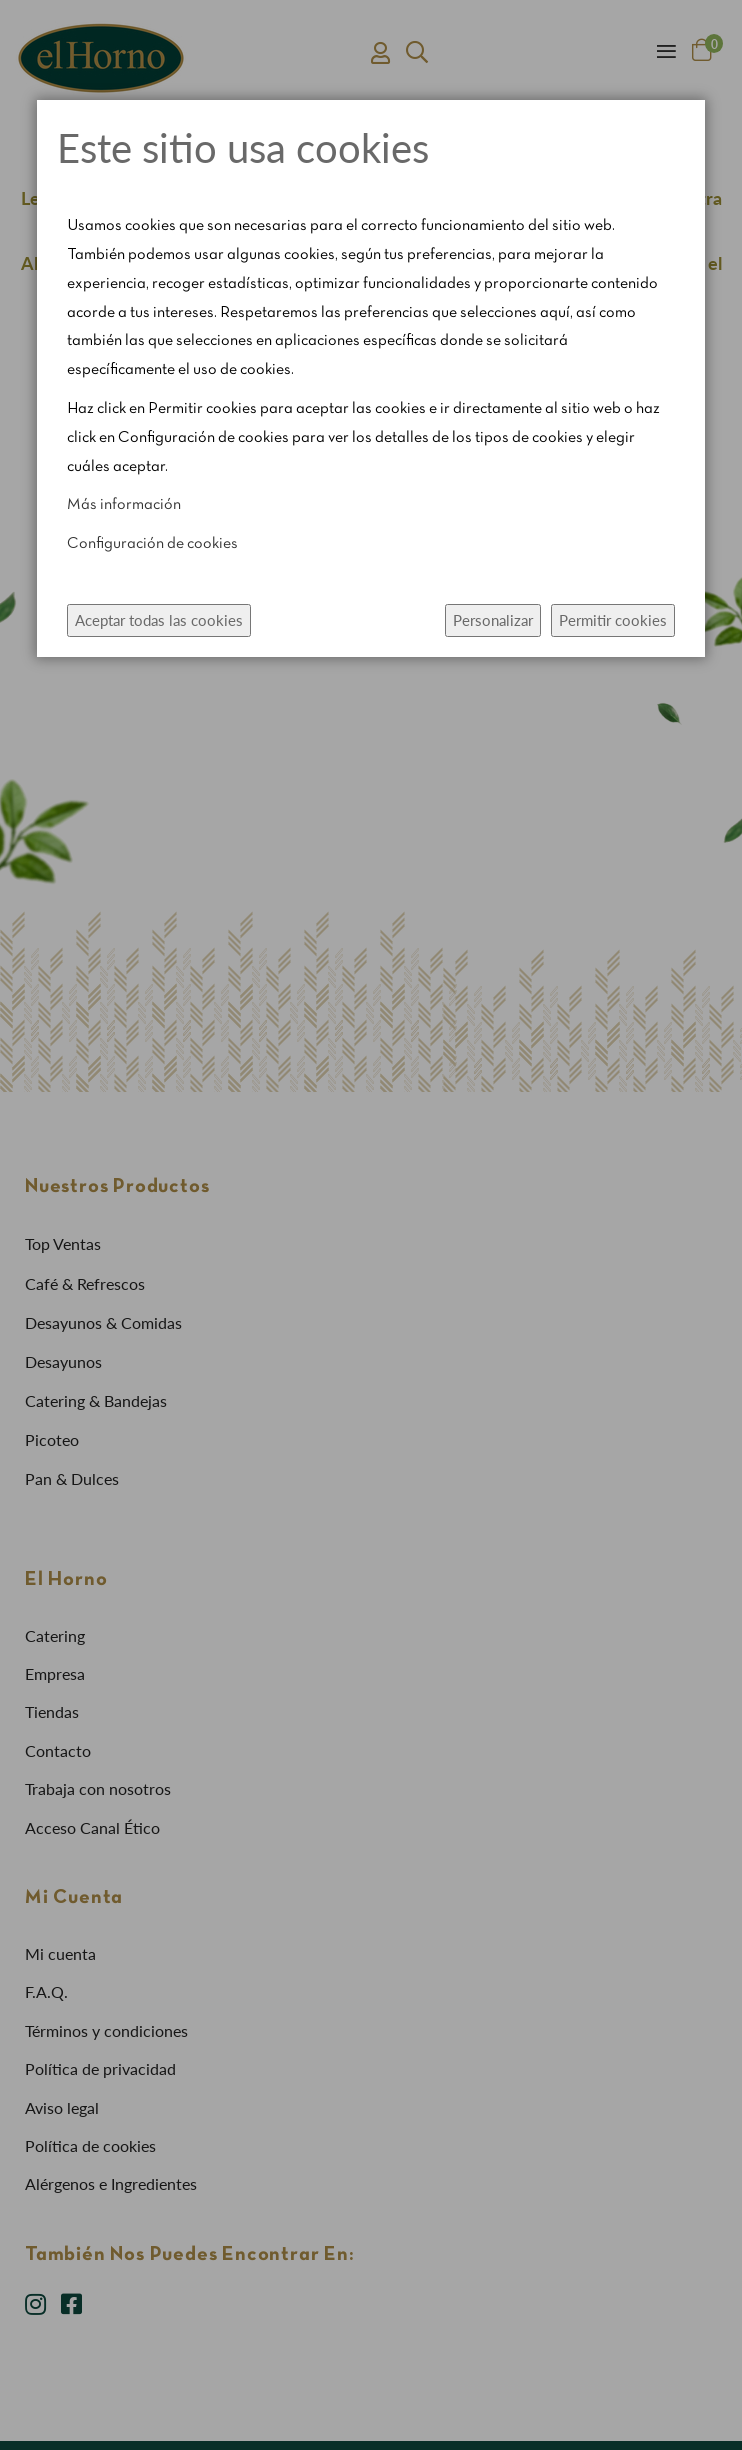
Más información (124, 505)
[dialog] (371, 1225)
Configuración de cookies (152, 544)
